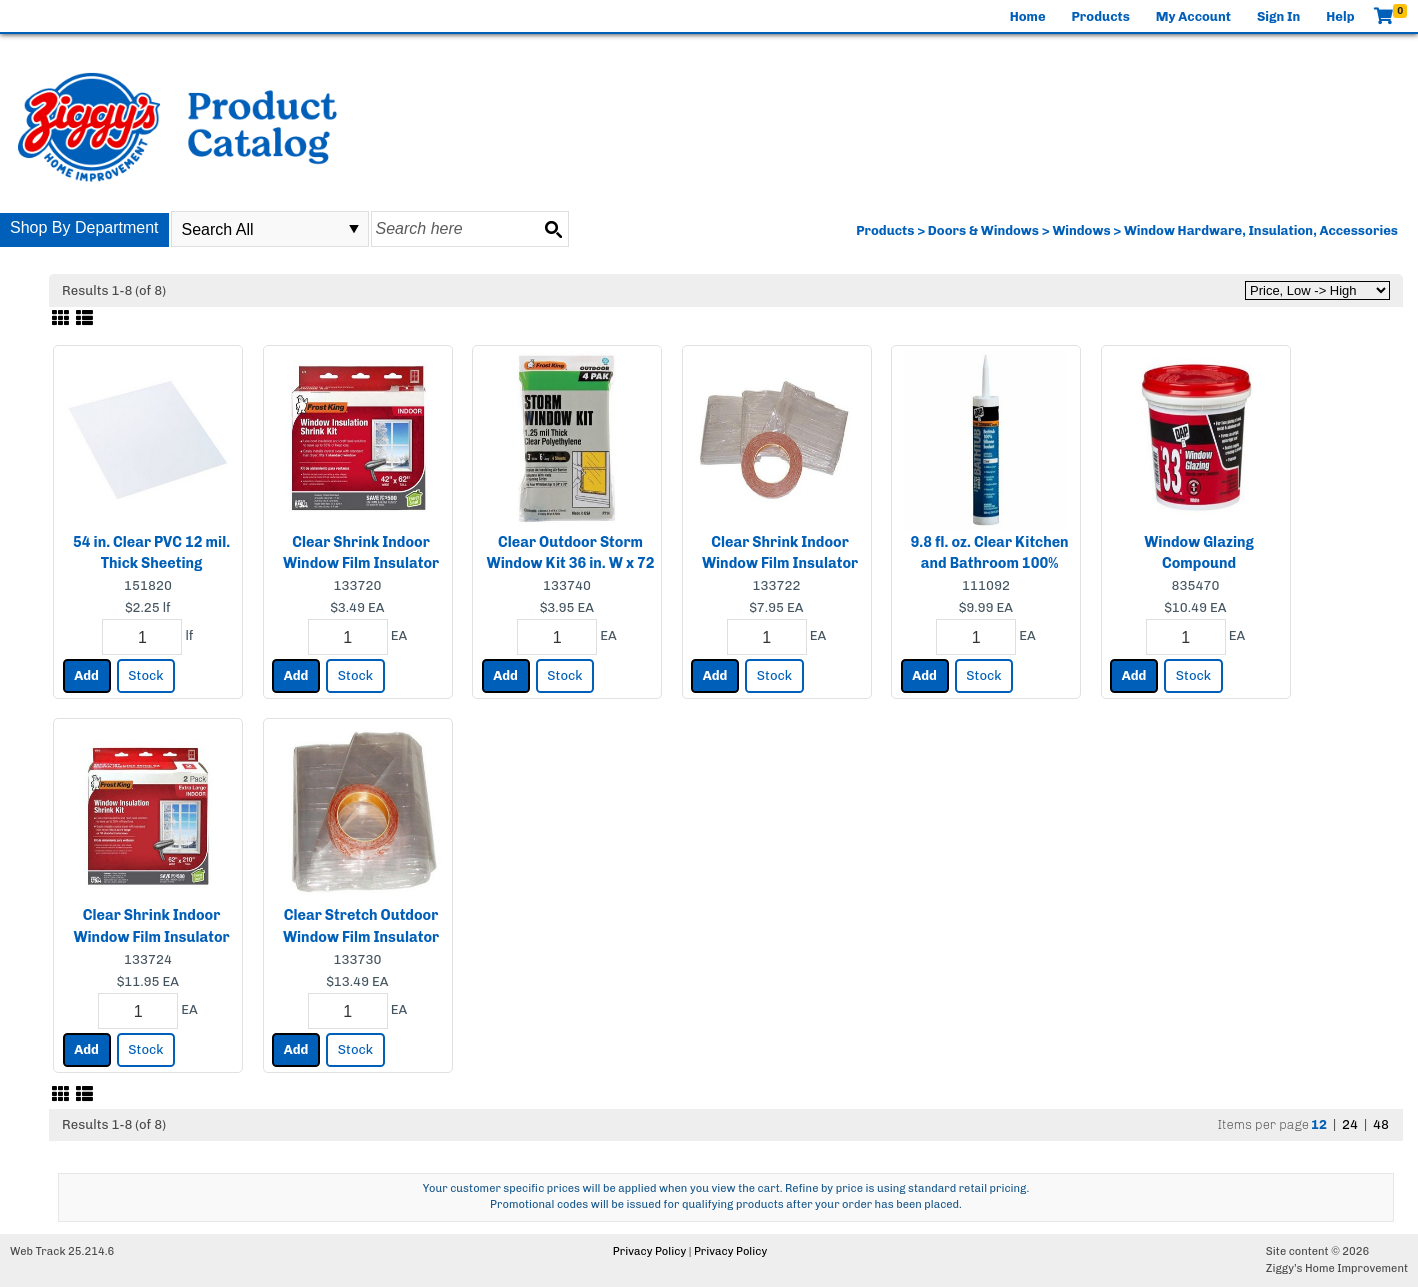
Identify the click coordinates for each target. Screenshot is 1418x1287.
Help (1340, 16)
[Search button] (553, 229)
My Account (1193, 16)
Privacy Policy (649, 1251)
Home (1028, 16)
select (354, 229)
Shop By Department (84, 227)
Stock (145, 675)
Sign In (1278, 16)
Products (1101, 16)
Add (86, 675)
